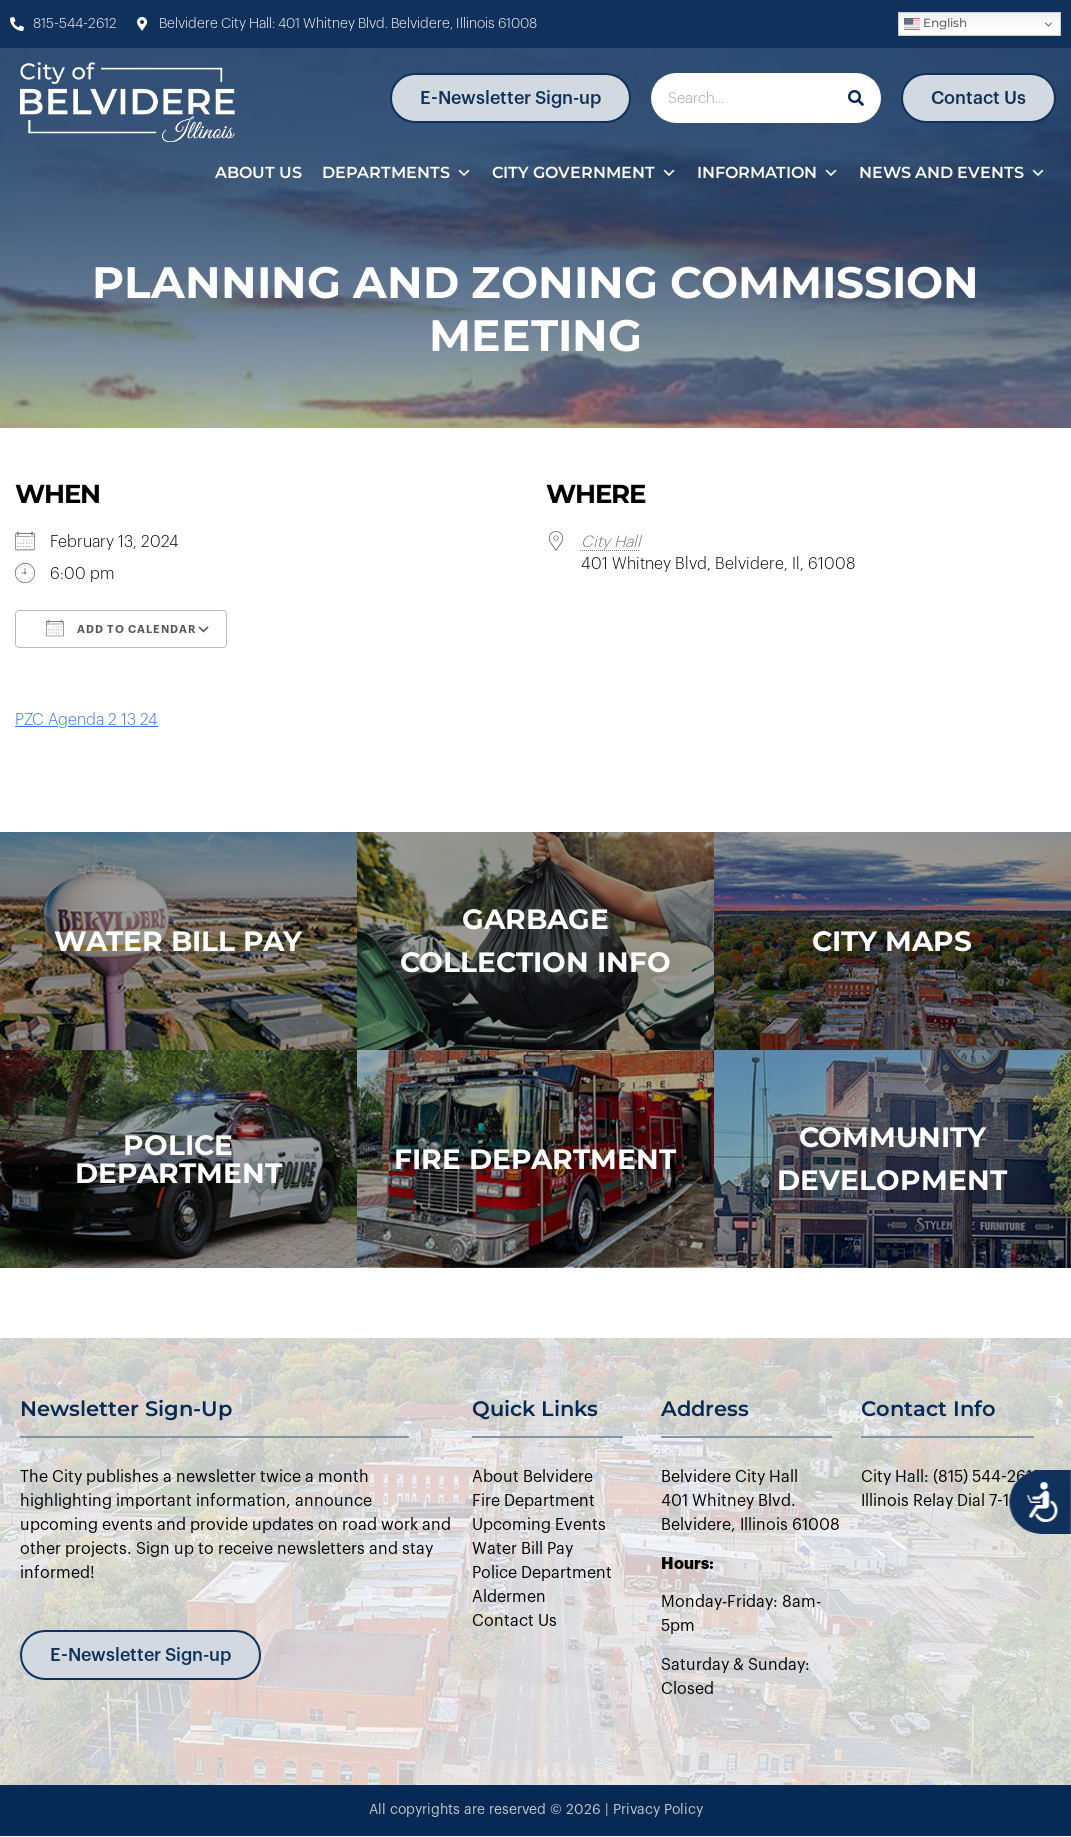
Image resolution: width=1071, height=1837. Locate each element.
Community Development (892, 1158)
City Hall (611, 542)
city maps (892, 941)
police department (178, 1159)
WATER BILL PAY (178, 941)
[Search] (856, 98)
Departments (397, 173)
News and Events (952, 173)
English (935, 23)
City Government (584, 173)
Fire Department (535, 1159)
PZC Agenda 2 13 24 (86, 720)
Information (768, 173)
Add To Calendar (121, 628)
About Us (258, 172)
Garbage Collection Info (535, 940)
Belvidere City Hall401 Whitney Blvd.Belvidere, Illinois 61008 (750, 1501)
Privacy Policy (658, 1810)
